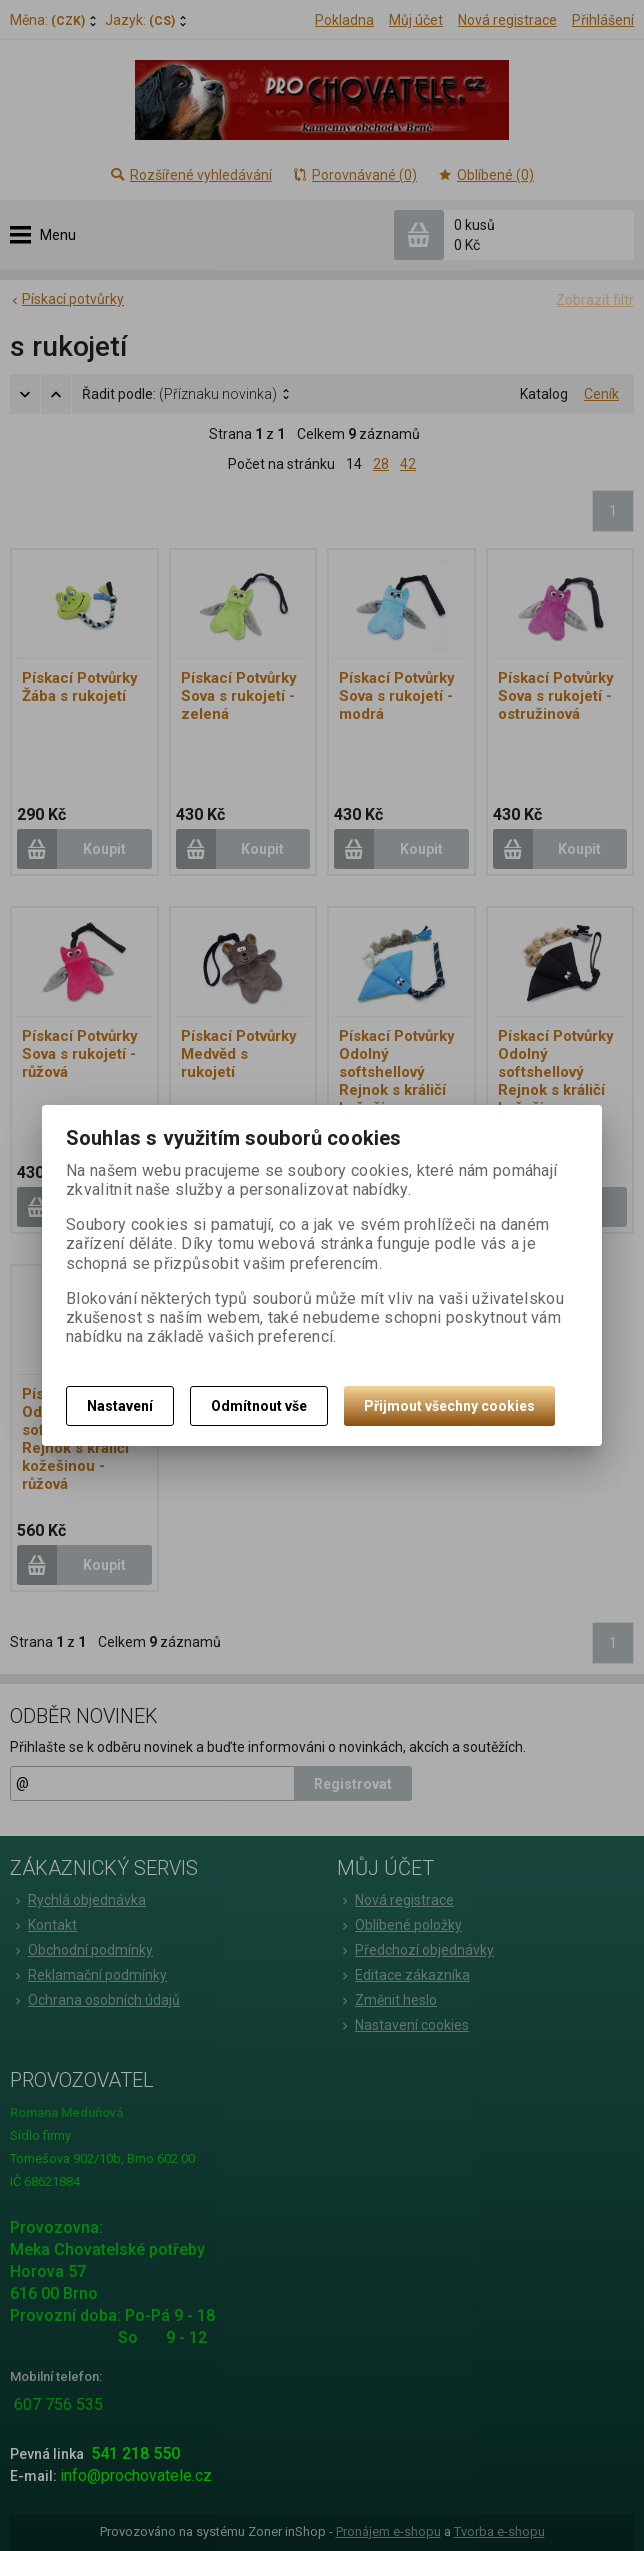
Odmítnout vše (259, 1406)
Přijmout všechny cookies (449, 1406)
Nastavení (120, 1406)
